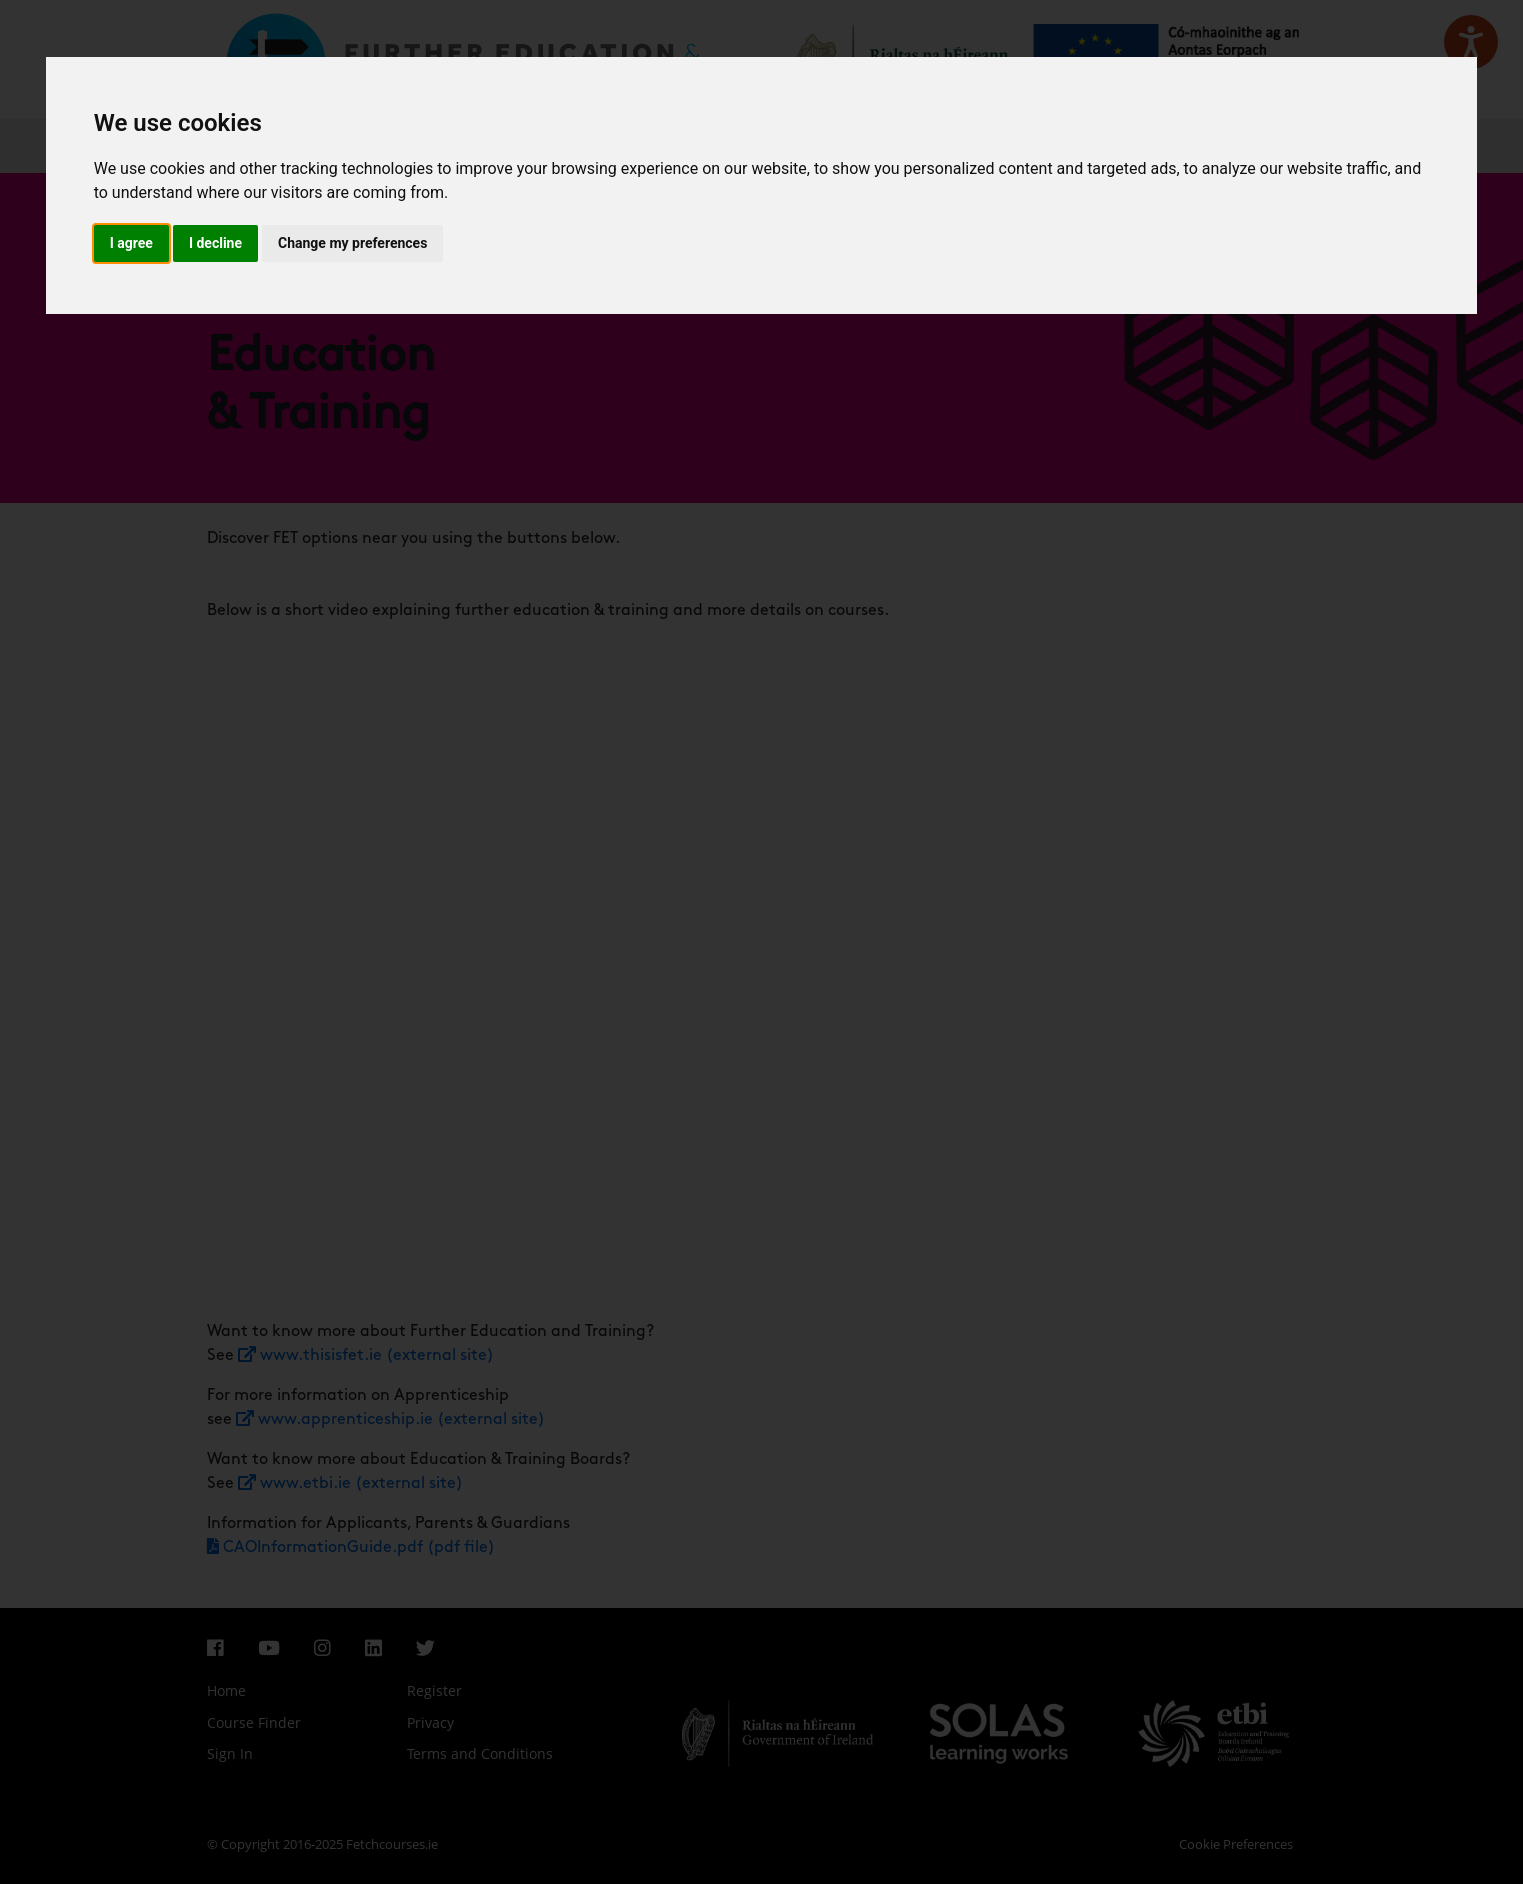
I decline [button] (215, 243)
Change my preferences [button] (352, 243)
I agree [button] (131, 243)
